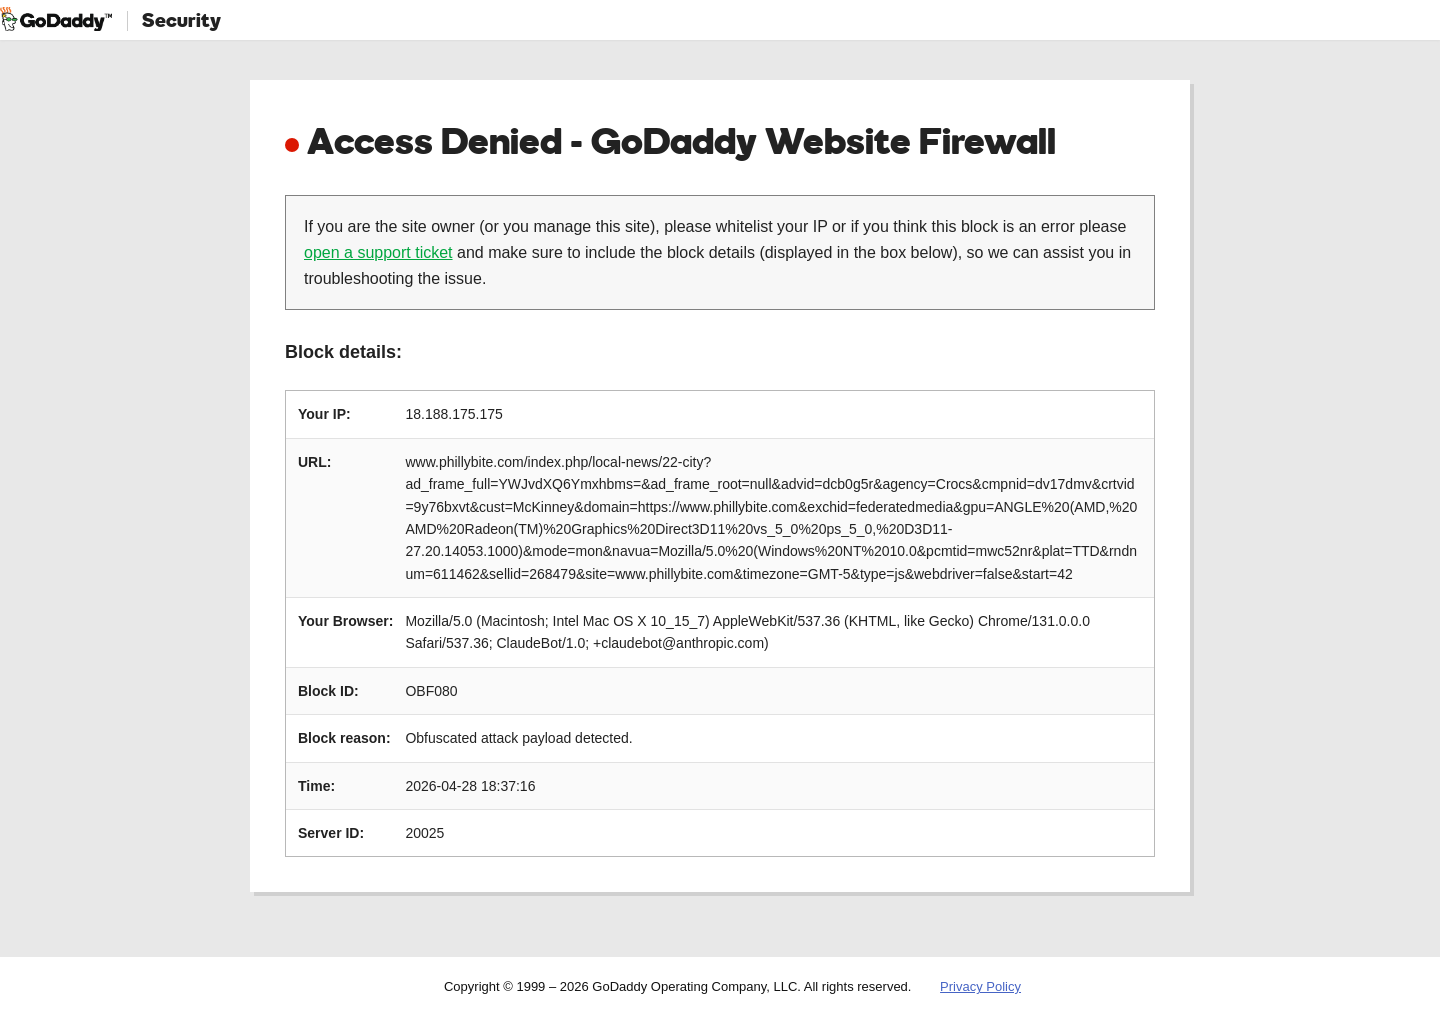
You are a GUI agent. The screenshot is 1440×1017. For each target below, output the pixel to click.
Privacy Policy (980, 986)
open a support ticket (378, 252)
